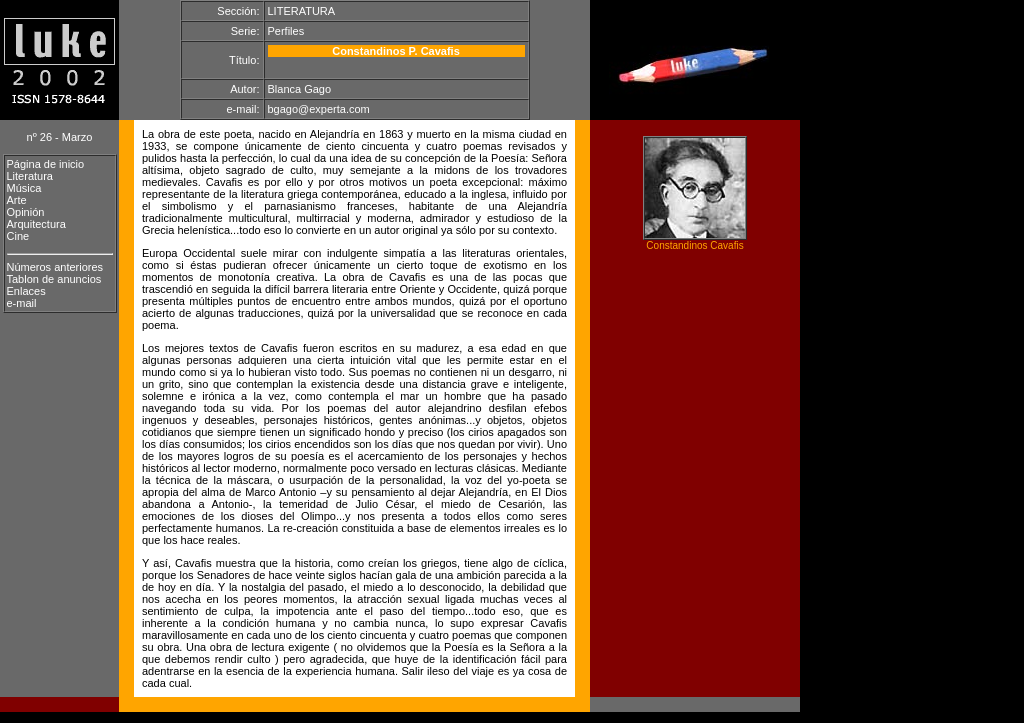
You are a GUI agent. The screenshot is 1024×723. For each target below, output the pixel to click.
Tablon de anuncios (54, 279)
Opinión (26, 212)
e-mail (22, 303)
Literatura (30, 176)
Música (24, 188)
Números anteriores (55, 267)
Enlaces (26, 291)
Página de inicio (46, 164)
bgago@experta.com (319, 109)
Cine (18, 236)
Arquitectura (36, 224)
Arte (17, 200)
